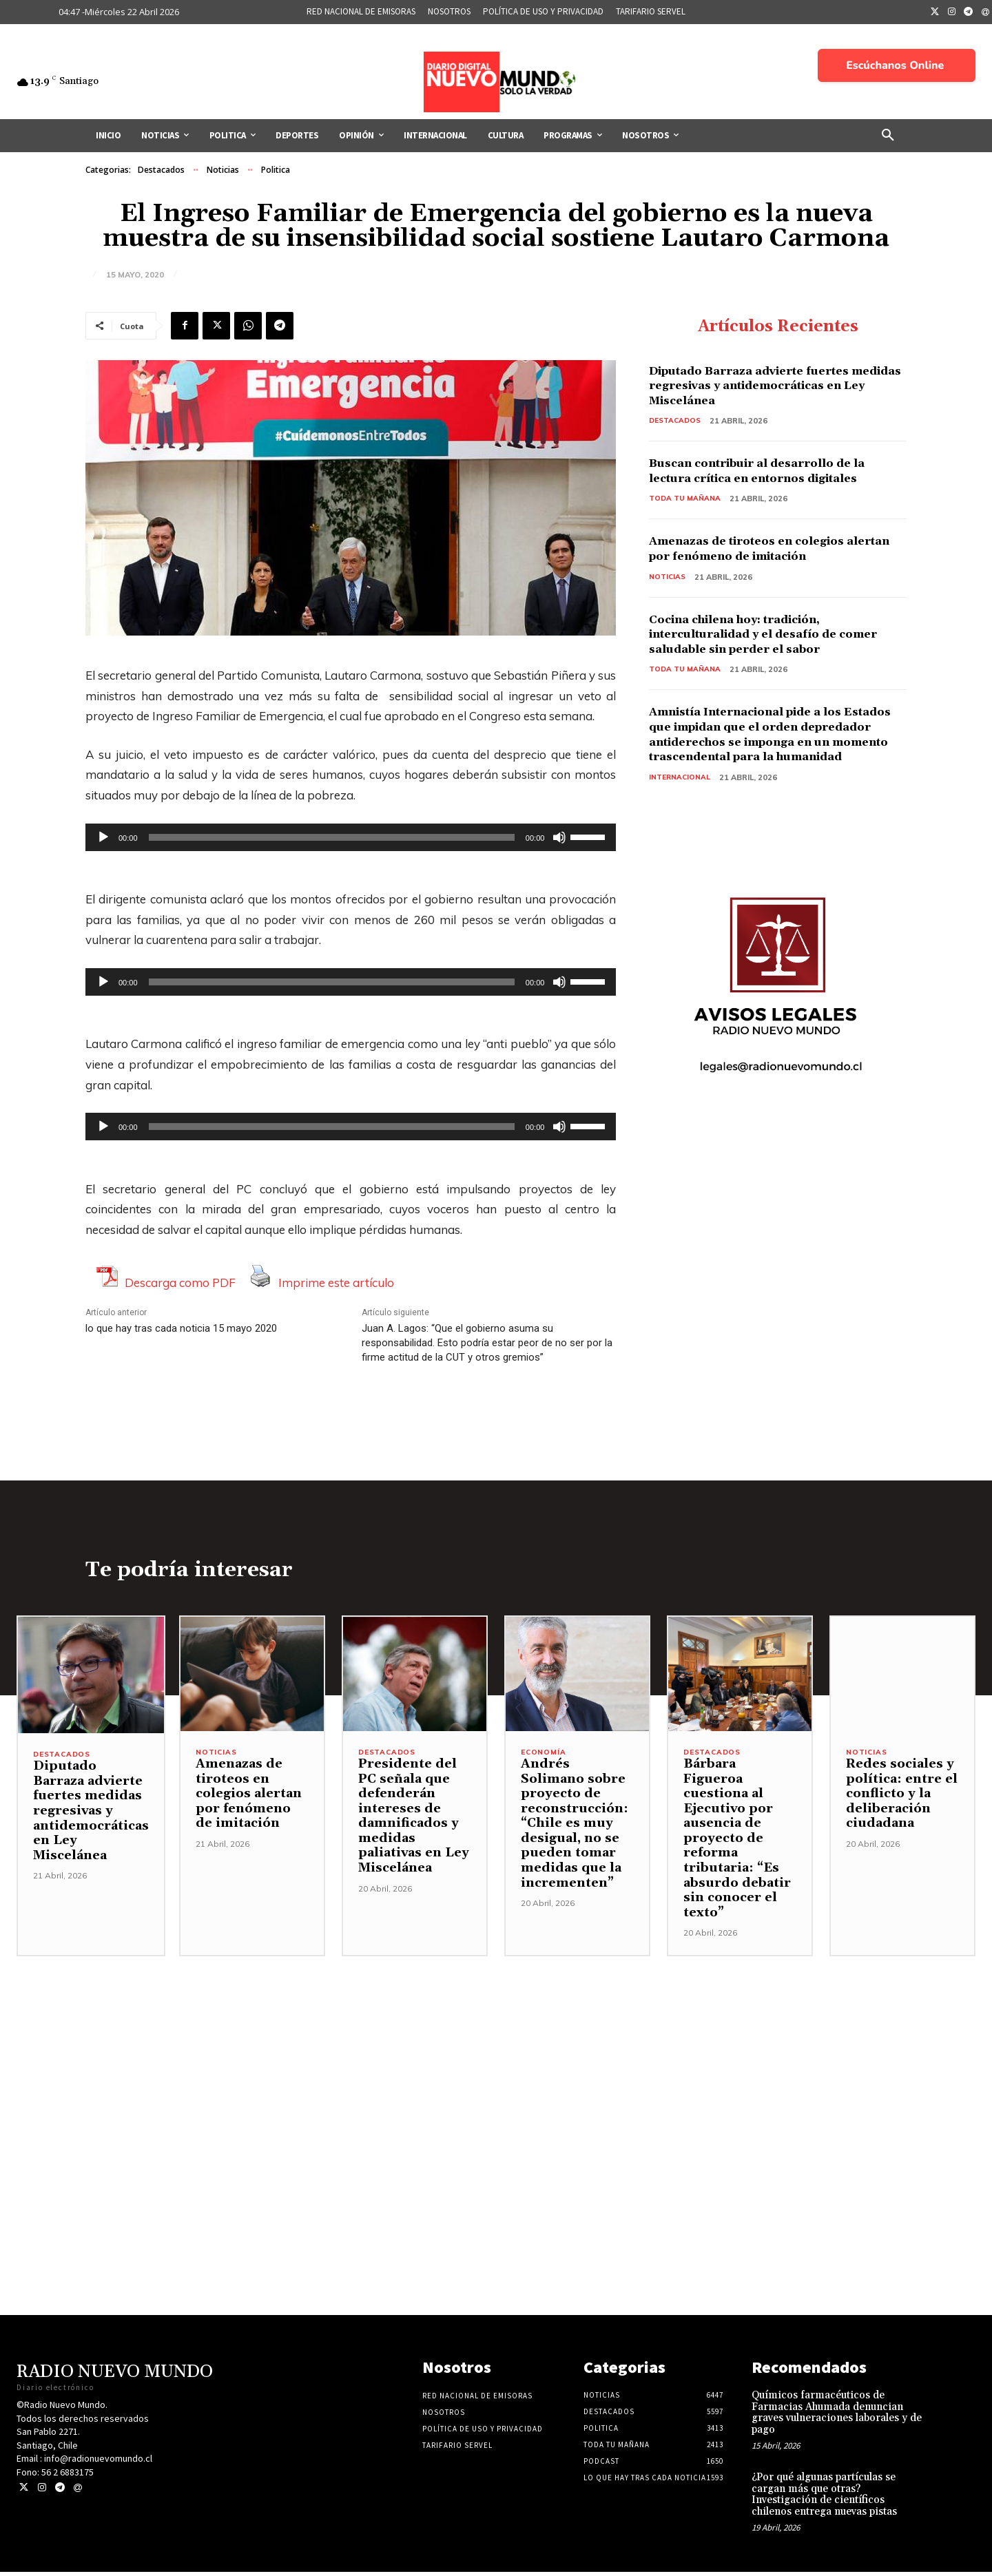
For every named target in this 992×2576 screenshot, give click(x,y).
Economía (544, 1757)
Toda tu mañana (686, 500)
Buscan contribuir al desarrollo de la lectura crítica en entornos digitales (772, 472)
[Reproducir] (103, 837)
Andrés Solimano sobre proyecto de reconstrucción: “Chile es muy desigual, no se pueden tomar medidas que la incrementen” (574, 1827)
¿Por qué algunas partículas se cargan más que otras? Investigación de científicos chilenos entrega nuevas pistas (824, 2498)
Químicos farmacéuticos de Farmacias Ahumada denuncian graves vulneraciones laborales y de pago (837, 2416)
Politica (275, 170)
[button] (888, 135)
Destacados (161, 170)
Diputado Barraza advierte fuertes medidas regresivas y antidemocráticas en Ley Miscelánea (769, 387)
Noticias (223, 170)
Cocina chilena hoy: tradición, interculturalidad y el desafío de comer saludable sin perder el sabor (769, 637)
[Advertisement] (496, 2056)
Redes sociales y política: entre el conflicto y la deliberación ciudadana (902, 1797)
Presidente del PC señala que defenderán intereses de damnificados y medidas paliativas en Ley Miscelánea (413, 1820)
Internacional (681, 796)
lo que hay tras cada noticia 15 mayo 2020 (181, 1328)
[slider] (332, 837)
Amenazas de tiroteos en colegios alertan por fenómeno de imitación (765, 551)
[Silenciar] (559, 837)
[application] (350, 837)
